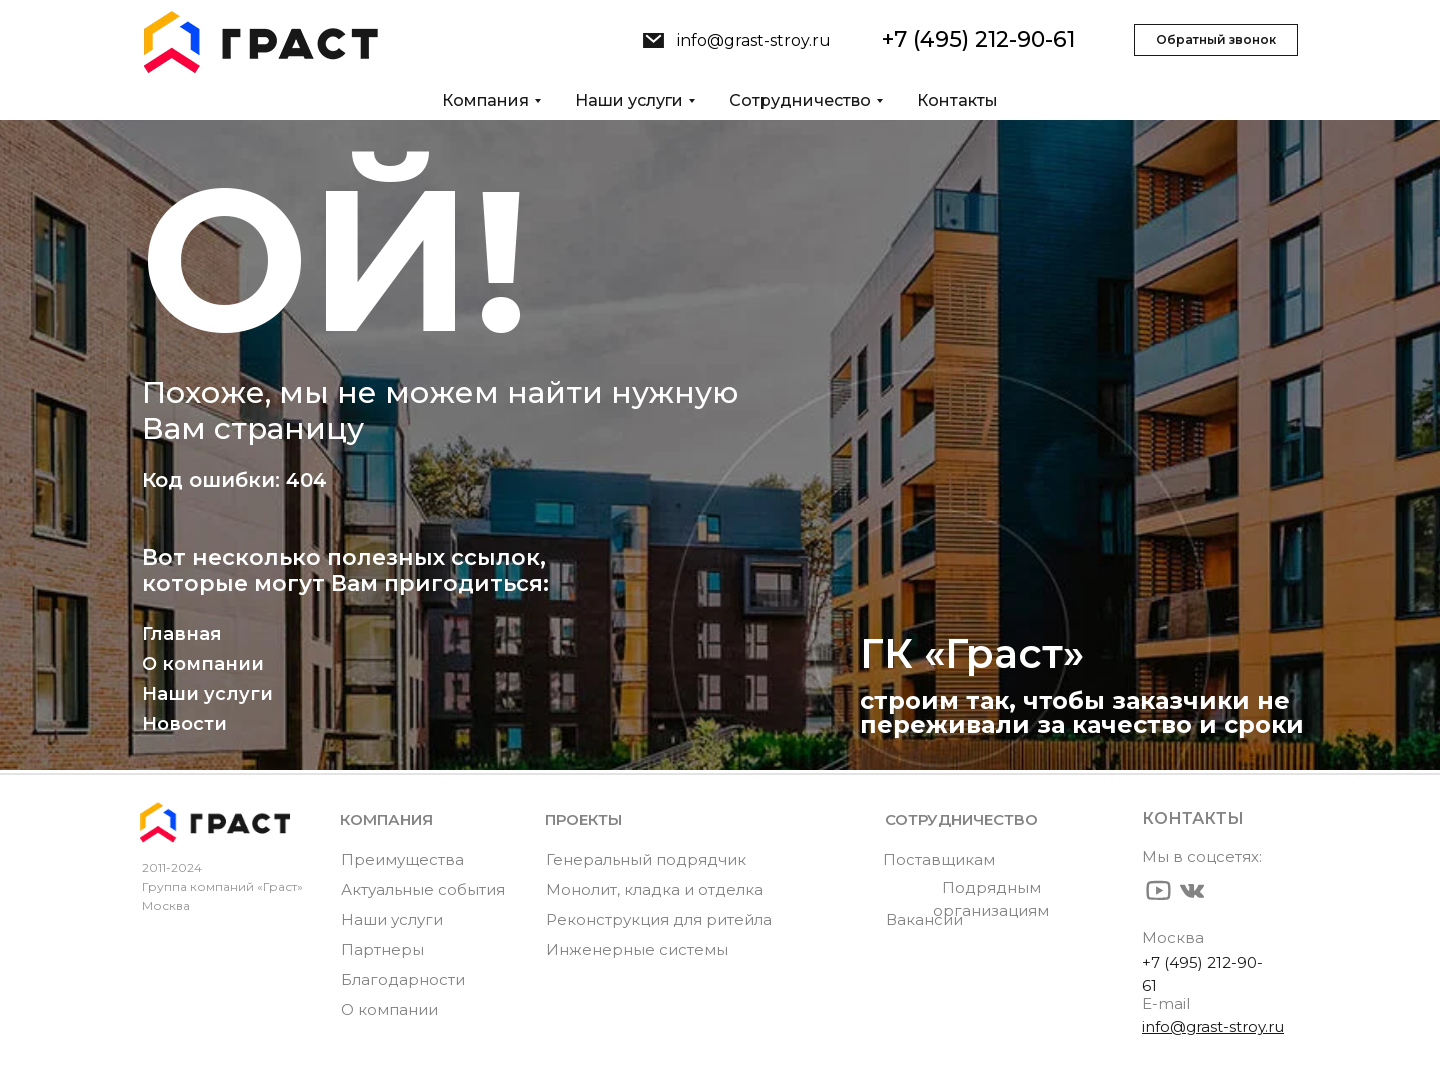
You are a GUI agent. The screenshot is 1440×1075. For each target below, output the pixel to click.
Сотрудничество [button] (800, 100)
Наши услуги (207, 694)
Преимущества (402, 859)
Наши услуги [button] (629, 100)
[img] (653, 40)
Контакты (957, 100)
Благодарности (403, 979)
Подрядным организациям (991, 899)
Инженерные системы (637, 949)
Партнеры (382, 949)
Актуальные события (423, 889)
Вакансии (924, 919)
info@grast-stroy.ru (754, 40)
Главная (182, 634)
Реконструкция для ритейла (659, 919)
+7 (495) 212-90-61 (978, 39)
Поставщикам (939, 859)
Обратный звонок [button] (1216, 39)
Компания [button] (485, 100)
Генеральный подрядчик (646, 859)
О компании (203, 664)
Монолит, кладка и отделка (654, 889)
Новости (184, 724)
